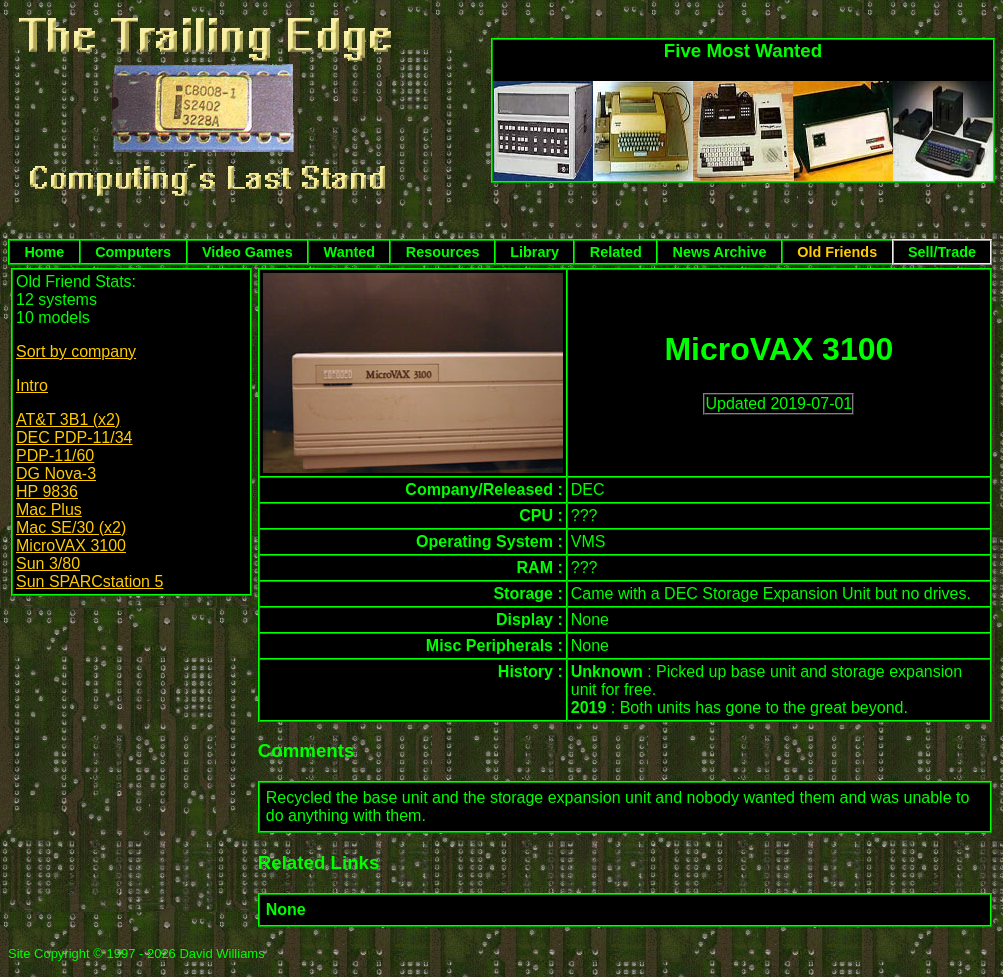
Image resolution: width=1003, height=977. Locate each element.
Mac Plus (49, 509)
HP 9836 (47, 491)
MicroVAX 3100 (71, 545)
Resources (443, 252)
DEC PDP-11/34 (74, 437)
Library (534, 252)
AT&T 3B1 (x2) (68, 419)
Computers (133, 252)
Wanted (349, 252)
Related (616, 252)
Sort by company (76, 351)
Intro (32, 385)
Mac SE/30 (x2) (71, 527)
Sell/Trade (942, 252)
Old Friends (837, 252)
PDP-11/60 (55, 455)
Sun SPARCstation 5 (89, 581)
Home (44, 252)
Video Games (247, 252)
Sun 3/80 (48, 563)
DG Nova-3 (56, 473)
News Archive (720, 252)
